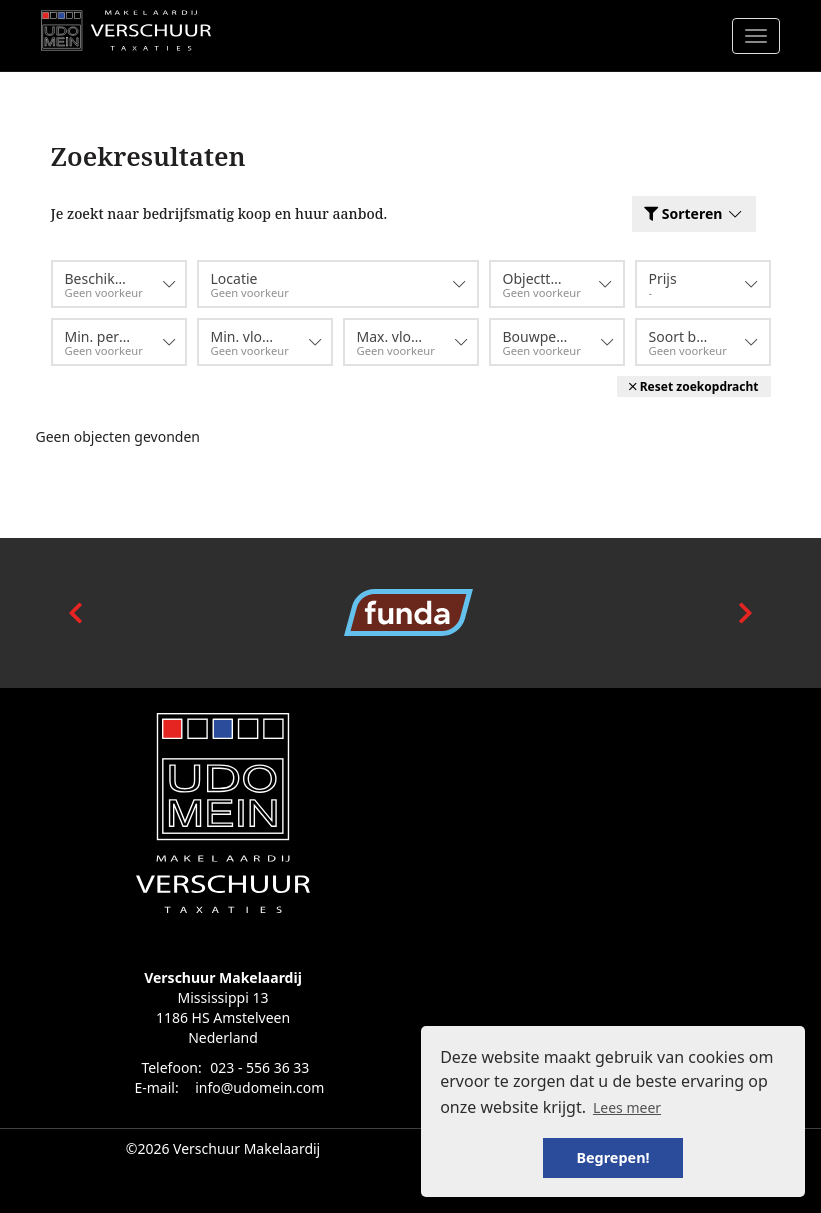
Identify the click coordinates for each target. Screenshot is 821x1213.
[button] (694, 386)
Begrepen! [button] (612, 1157)
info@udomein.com (259, 1087)
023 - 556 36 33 (259, 1067)
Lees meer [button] (627, 1107)
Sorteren (693, 213)
